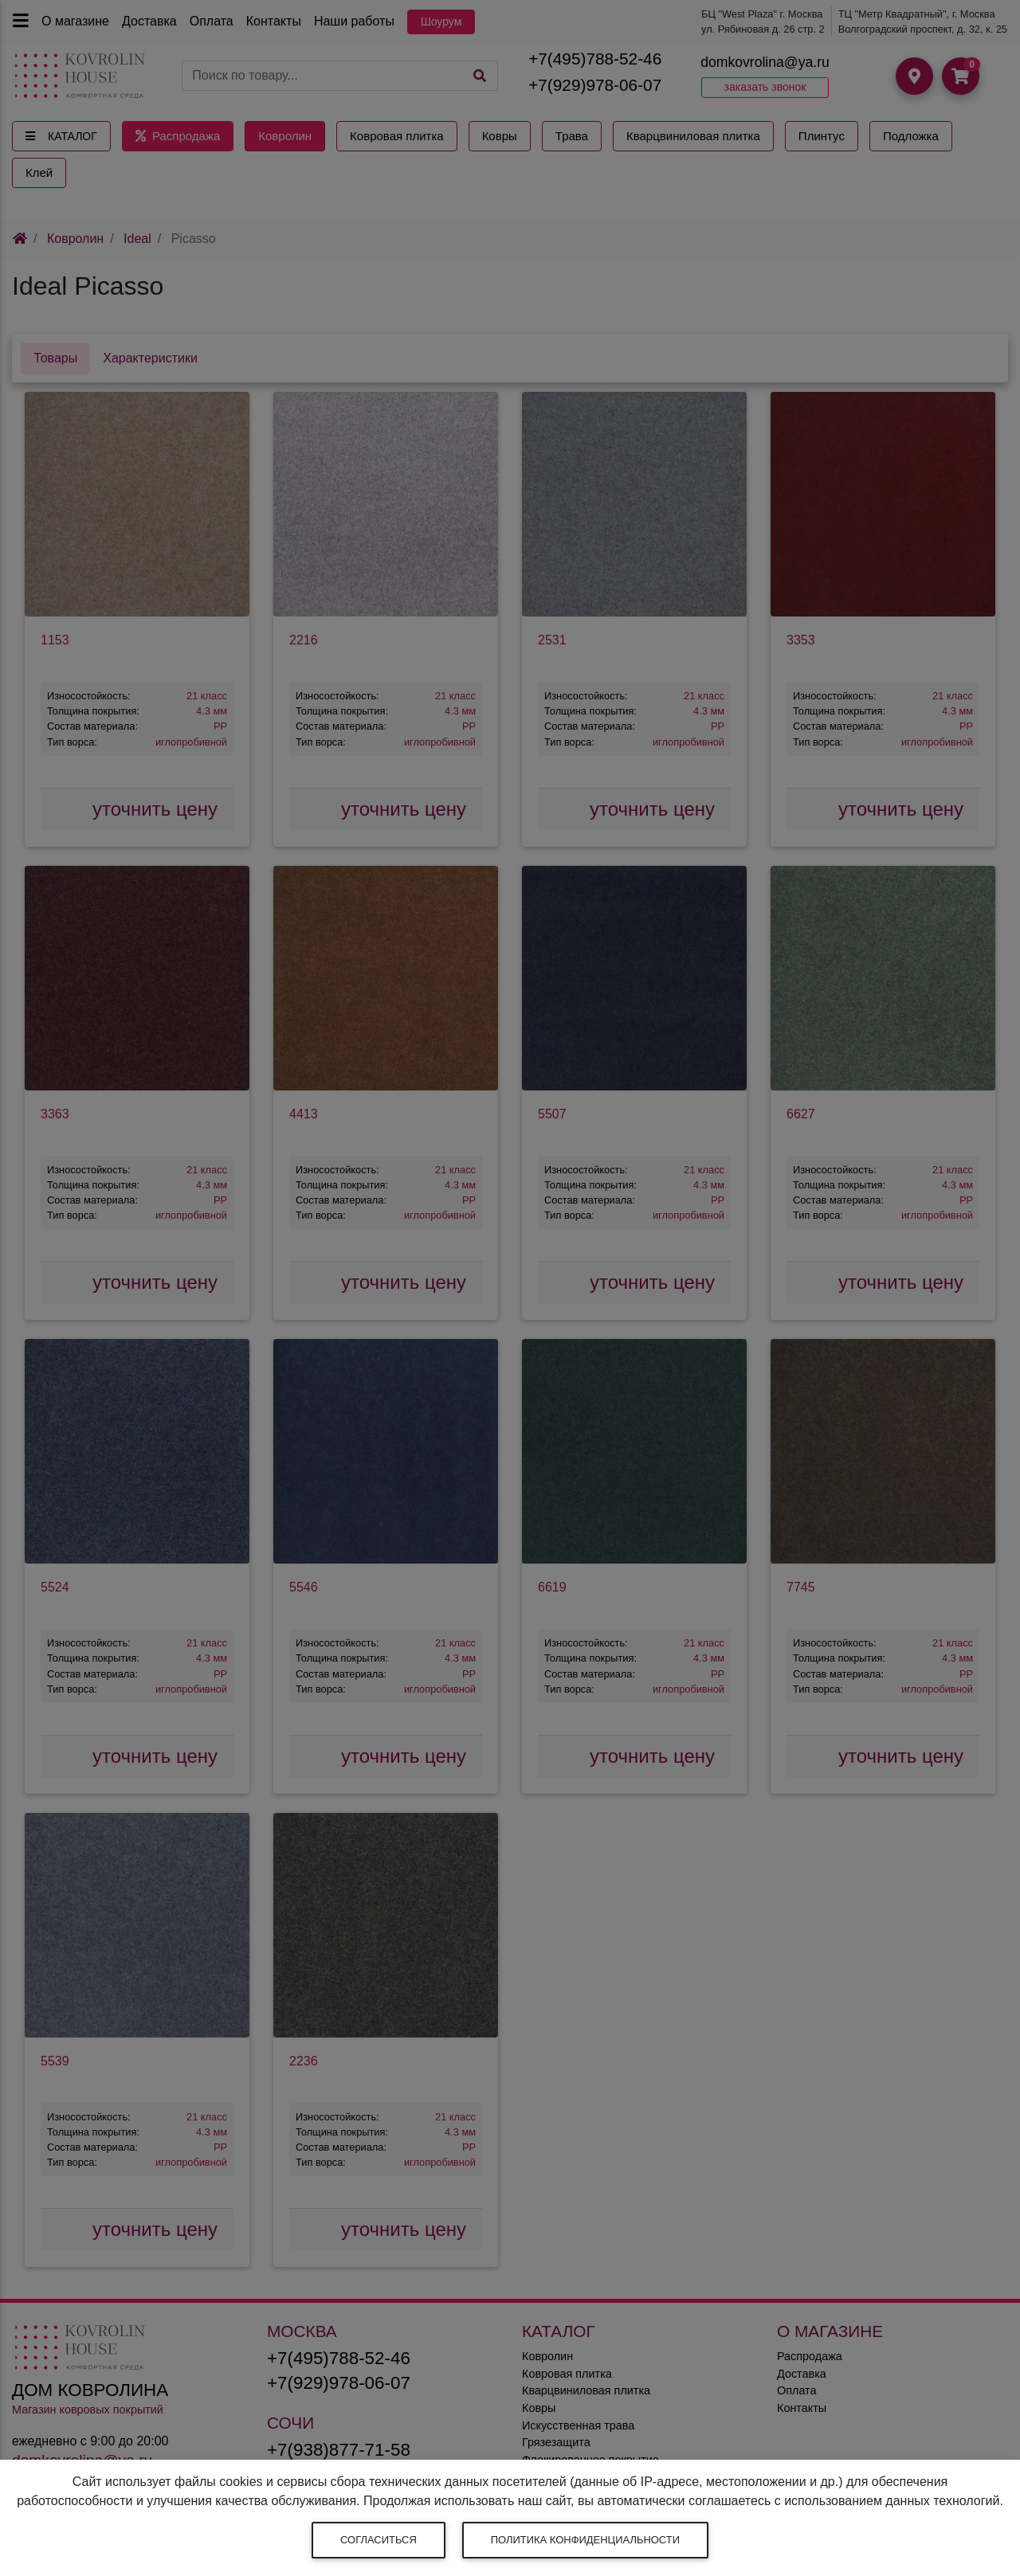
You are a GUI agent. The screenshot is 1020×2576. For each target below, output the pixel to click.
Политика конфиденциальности (585, 2540)
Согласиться (378, 2540)
